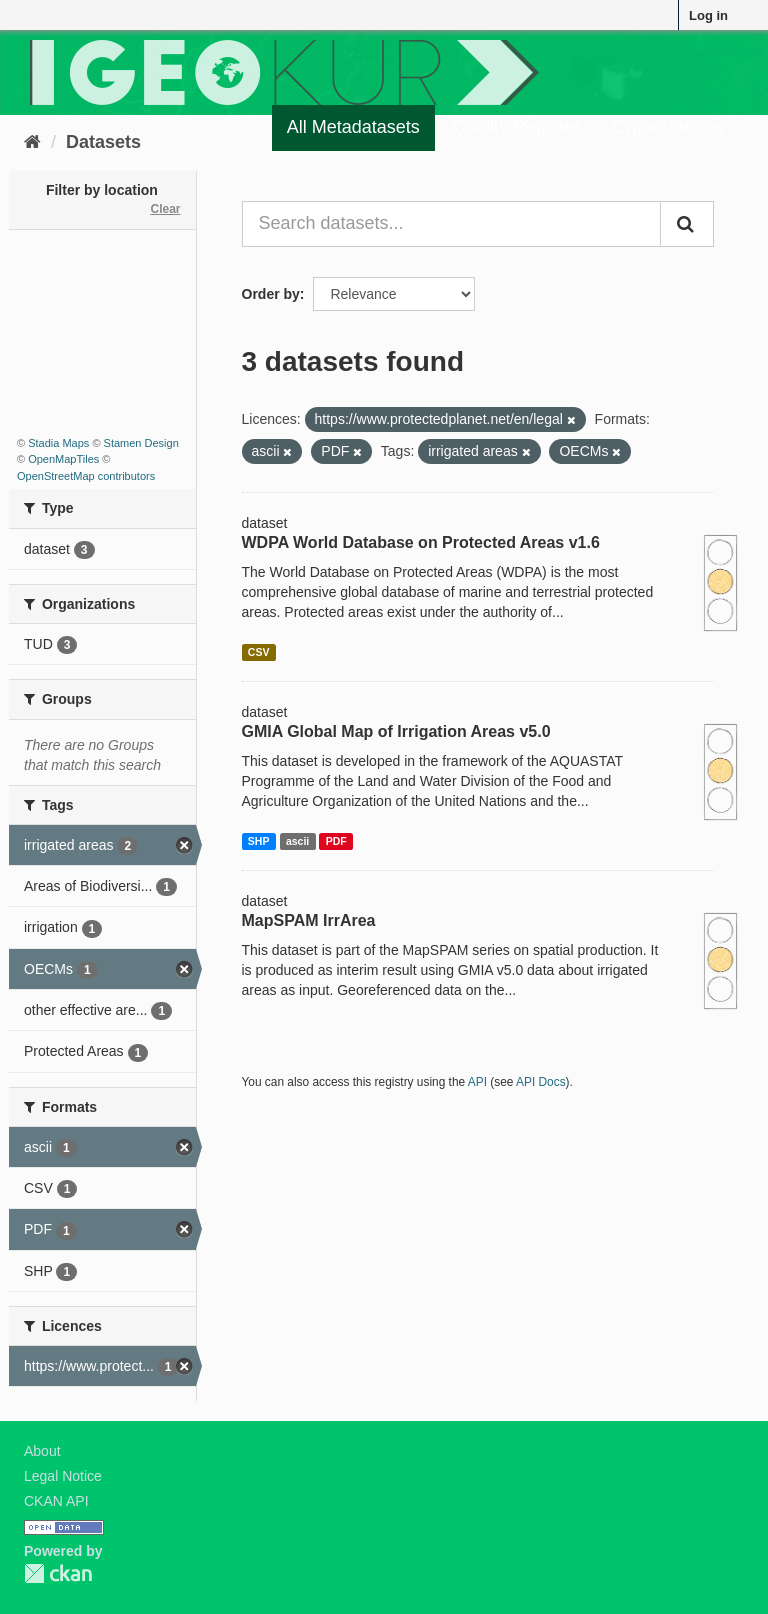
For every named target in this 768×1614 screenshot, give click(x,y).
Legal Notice (63, 1476)
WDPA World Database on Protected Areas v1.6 (421, 542)
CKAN (58, 1573)
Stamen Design (141, 443)
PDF (336, 841)
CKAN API (56, 1501)
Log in (708, 15)
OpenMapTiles (63, 459)
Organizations (667, 127)
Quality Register (516, 127)
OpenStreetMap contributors (86, 476)
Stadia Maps (58, 443)
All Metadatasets (353, 127)
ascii (297, 841)
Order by (271, 294)
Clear (165, 209)
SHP (259, 841)
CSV (259, 652)
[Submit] (687, 224)
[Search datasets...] (452, 224)
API (477, 1082)
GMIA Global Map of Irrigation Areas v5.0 (396, 731)
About (42, 1451)
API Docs (541, 1082)
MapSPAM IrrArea (309, 920)
